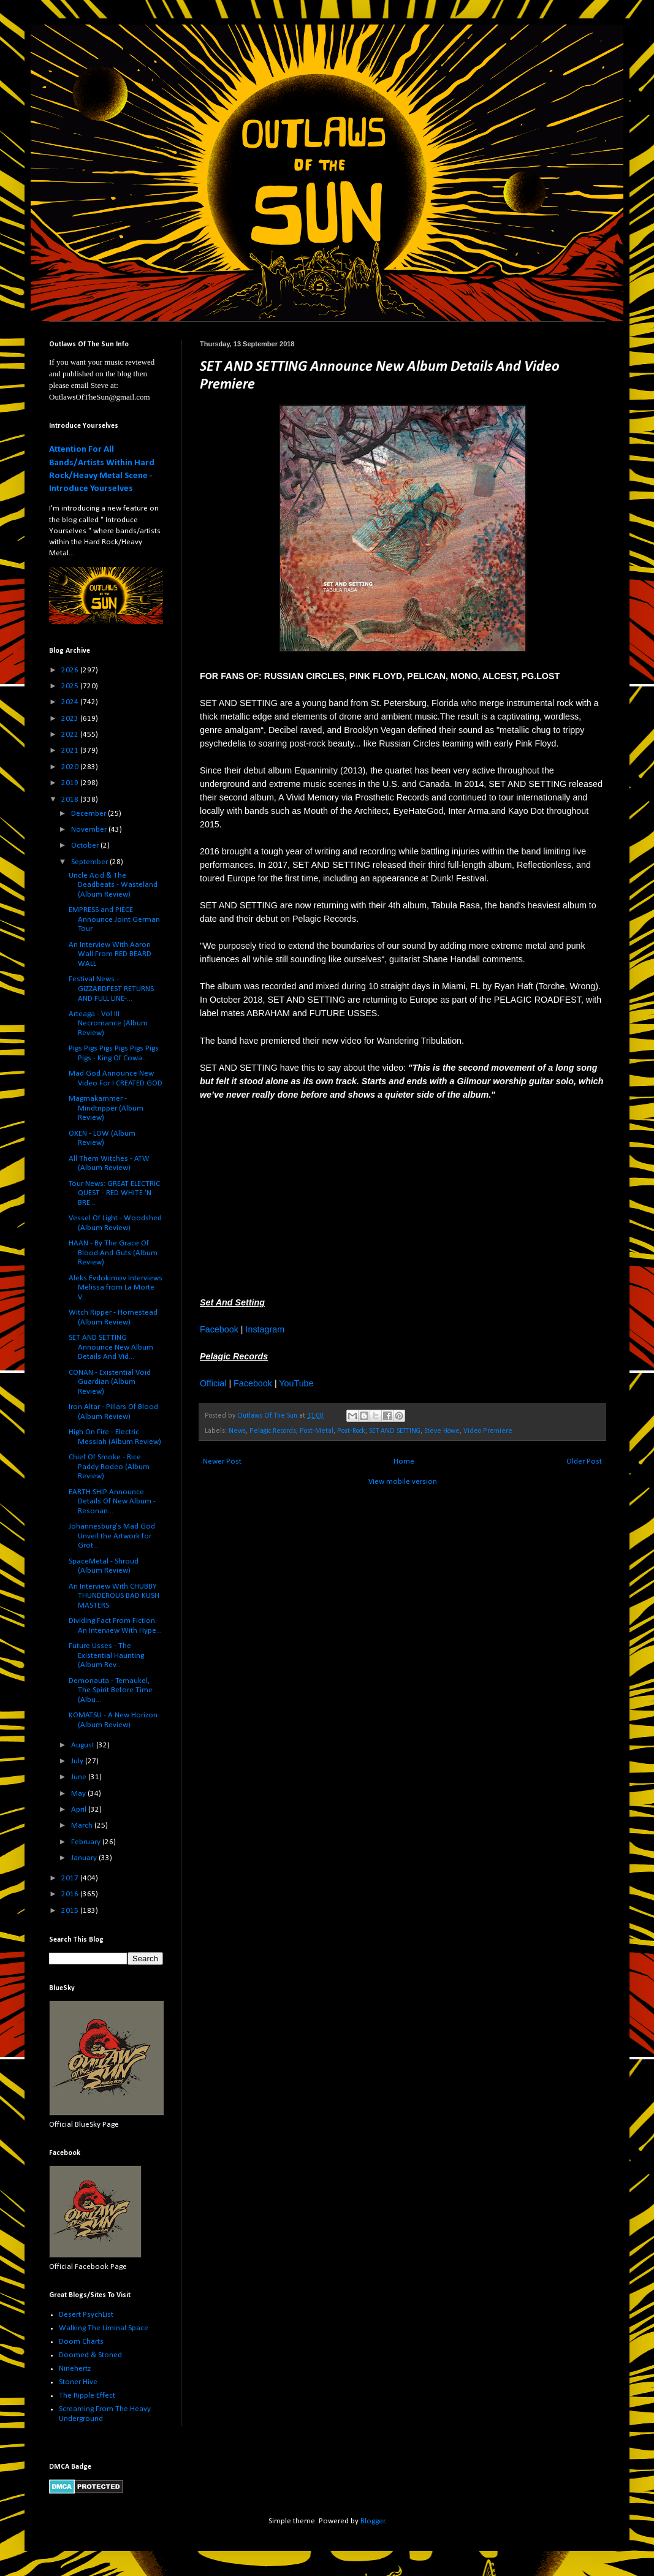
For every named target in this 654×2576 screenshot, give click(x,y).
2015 (70, 1911)
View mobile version (402, 1482)
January (85, 1858)
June (79, 1777)
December (89, 814)
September (90, 862)
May (79, 1794)
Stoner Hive (78, 2382)
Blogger (372, 2521)
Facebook (219, 1329)
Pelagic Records (272, 1431)
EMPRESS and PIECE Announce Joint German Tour (114, 919)
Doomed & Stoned (90, 2355)
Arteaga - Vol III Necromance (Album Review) (108, 1023)
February (86, 1842)
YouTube (296, 1383)
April (79, 1810)
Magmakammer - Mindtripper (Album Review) (106, 1108)
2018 (70, 800)
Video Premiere (487, 1431)
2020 (70, 767)
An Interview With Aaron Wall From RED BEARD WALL (110, 954)
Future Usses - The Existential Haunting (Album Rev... (106, 1655)
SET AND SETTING (394, 1431)
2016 (70, 1894)
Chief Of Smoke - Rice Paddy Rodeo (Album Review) (109, 1466)
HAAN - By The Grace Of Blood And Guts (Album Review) (113, 1252)
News (237, 1431)
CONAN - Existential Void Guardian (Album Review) (110, 1382)
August (83, 1745)
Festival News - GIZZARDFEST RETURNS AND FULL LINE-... (111, 988)
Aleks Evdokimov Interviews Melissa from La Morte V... (115, 1287)
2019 (70, 783)
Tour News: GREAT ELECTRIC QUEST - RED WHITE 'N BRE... (114, 1193)
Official (213, 1383)
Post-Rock (351, 1431)
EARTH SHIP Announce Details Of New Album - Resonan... (112, 1501)
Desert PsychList (86, 2315)
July (78, 1761)
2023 (70, 719)
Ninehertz (75, 2369)
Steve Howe (442, 1431)
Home (404, 1461)
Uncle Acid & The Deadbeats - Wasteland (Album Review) (113, 885)
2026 (70, 670)
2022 (70, 735)
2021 (70, 750)
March (82, 1825)
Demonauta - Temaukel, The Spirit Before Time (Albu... (111, 1690)
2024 (70, 702)
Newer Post (222, 1461)
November (89, 830)
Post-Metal (316, 1431)
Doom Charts (81, 2342)
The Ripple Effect (87, 2395)
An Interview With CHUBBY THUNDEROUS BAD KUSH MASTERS (114, 1595)
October (86, 845)
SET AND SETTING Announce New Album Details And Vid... (111, 1347)
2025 (70, 686)
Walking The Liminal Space (103, 2328)
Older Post (584, 1461)
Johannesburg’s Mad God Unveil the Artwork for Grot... (112, 1535)
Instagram (264, 1329)
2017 (70, 1878)
